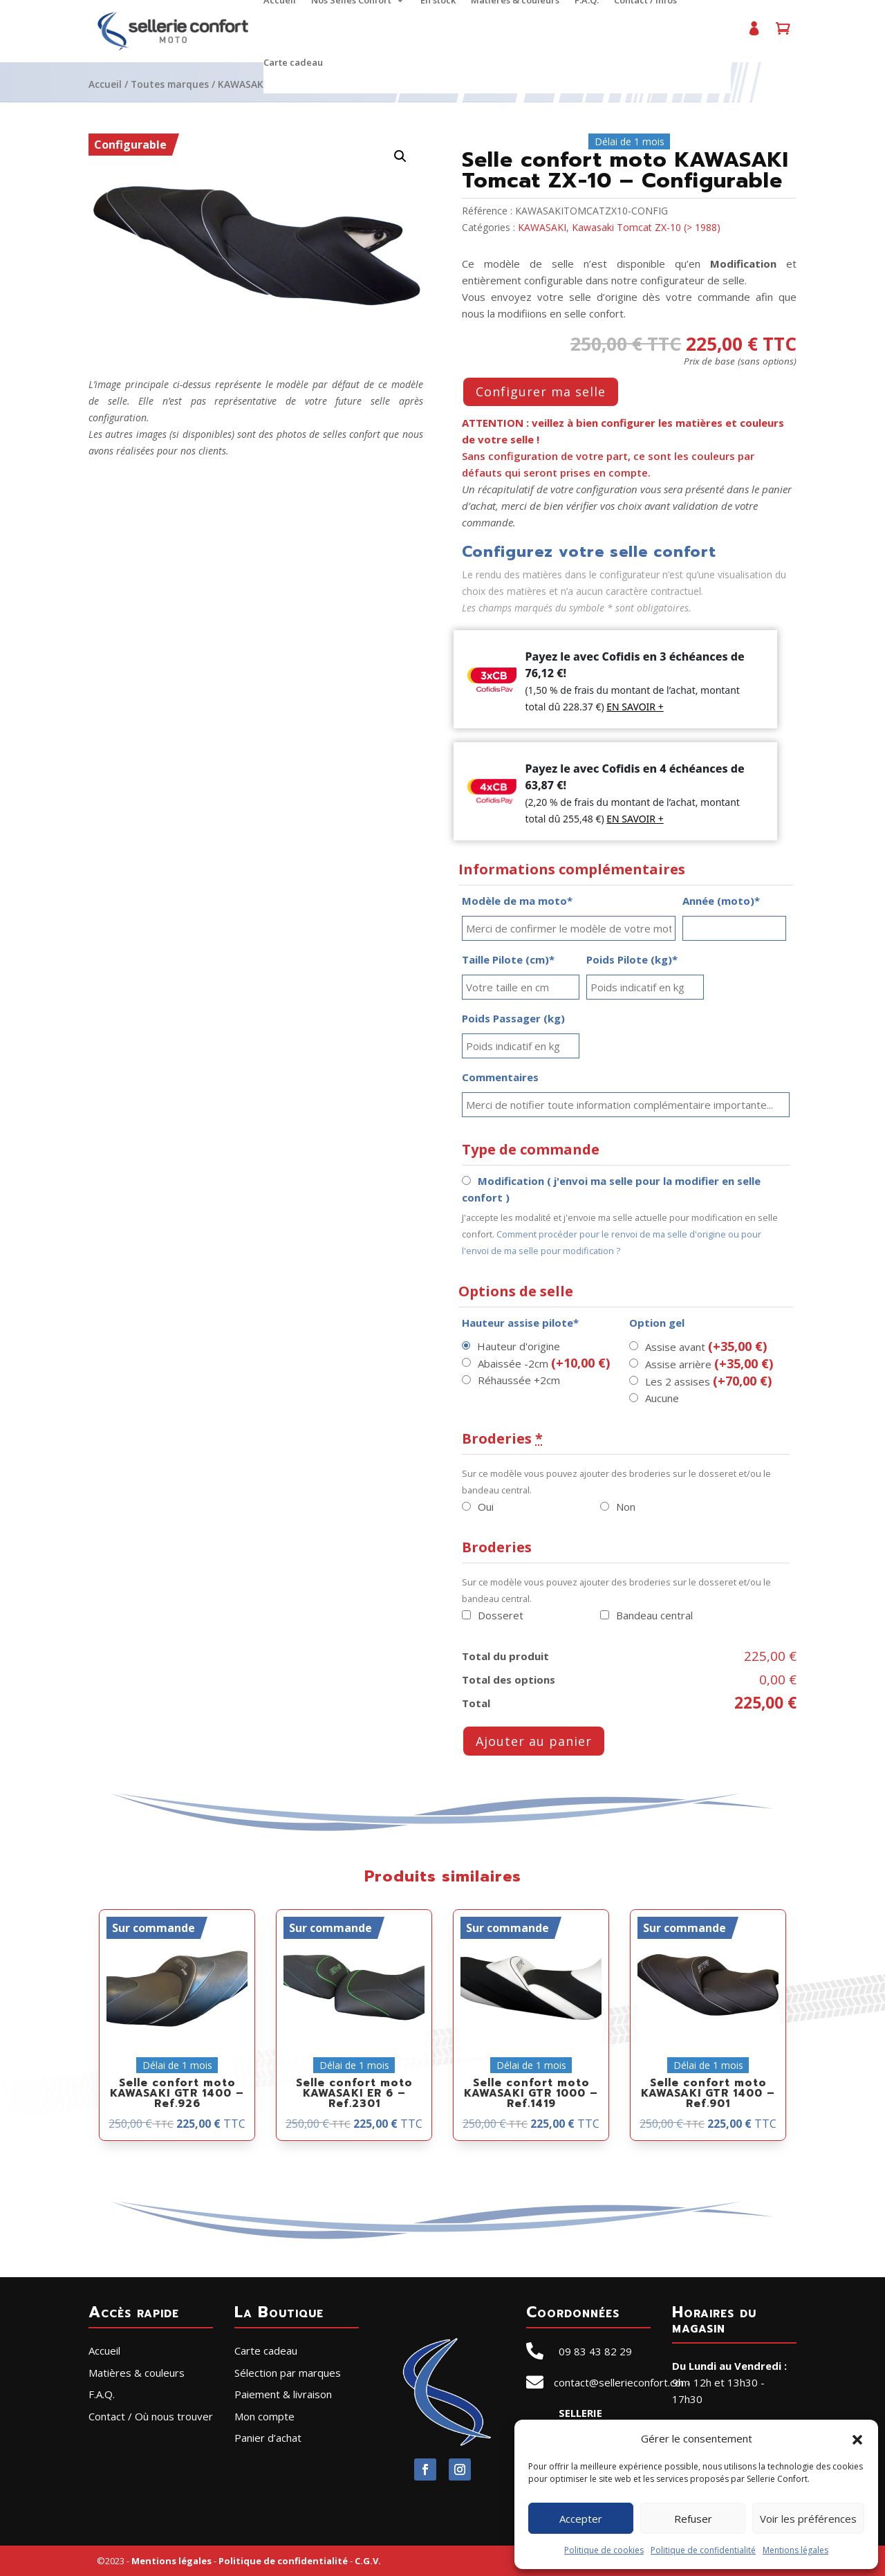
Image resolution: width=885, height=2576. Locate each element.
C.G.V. (368, 2561)
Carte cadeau (293, 62)
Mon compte (754, 34)
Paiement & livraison (283, 2394)
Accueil (105, 84)
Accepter (580, 2519)
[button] (857, 2438)
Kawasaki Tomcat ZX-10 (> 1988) (646, 227)
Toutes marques (170, 84)
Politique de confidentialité (703, 2550)
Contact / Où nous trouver (150, 2416)
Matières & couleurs (136, 2373)
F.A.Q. (101, 2394)
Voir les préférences (808, 2519)
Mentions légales (795, 2550)
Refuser (693, 2519)
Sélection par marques (287, 2373)
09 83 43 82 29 (595, 2351)
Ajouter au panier (534, 1741)
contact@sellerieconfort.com (622, 2382)
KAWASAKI (242, 84)
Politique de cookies (604, 2550)
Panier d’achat (783, 34)
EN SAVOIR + (634, 706)
